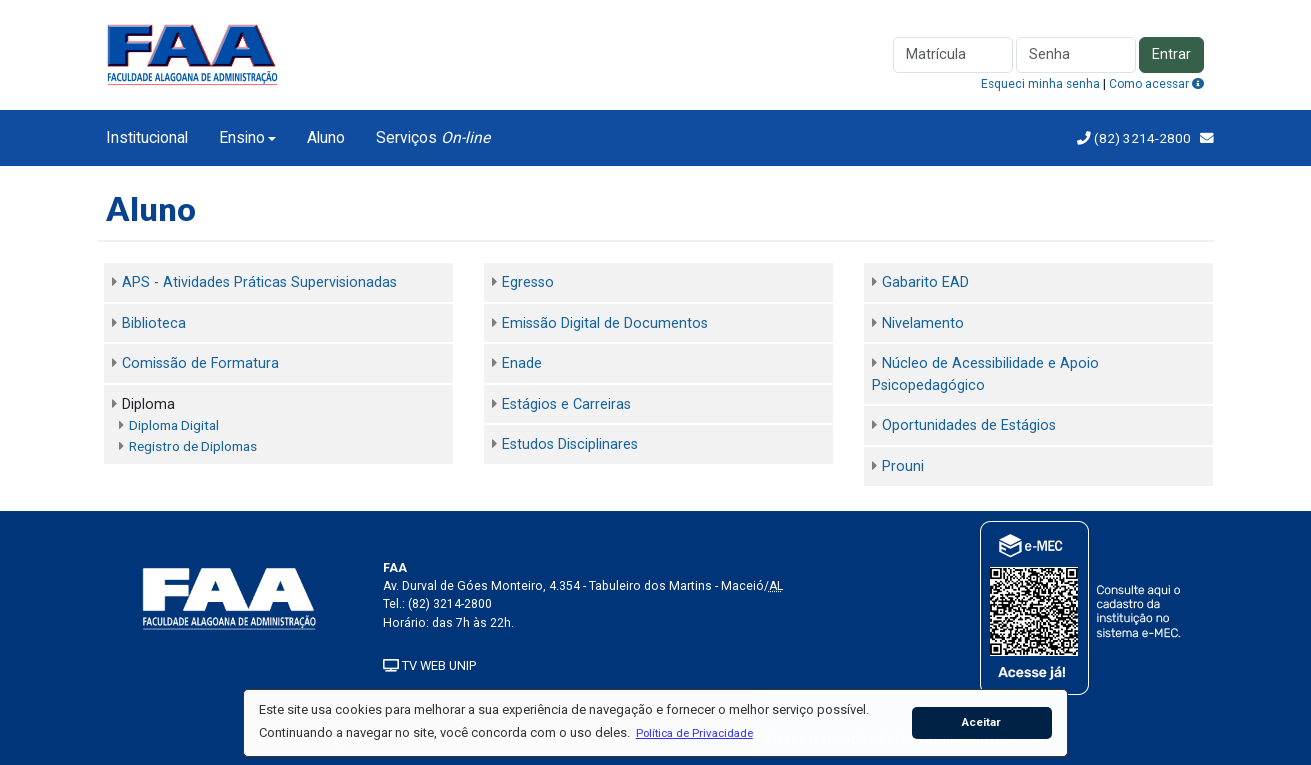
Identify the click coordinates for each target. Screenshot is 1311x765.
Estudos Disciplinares (570, 444)
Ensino (242, 137)
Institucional (147, 137)
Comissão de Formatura (200, 363)
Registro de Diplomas (193, 446)
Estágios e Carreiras (566, 404)
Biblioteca (154, 323)
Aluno (326, 137)
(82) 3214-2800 (1141, 138)
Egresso (528, 282)
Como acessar (1156, 84)
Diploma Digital (174, 425)
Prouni (903, 466)
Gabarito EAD (925, 282)
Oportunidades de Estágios (969, 425)
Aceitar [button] (981, 722)
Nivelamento (923, 323)
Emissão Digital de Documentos (605, 323)
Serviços (433, 137)
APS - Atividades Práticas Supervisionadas (259, 282)
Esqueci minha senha (1040, 84)
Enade (522, 363)
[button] (694, 733)
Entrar (1171, 54)
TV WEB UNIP (429, 665)
